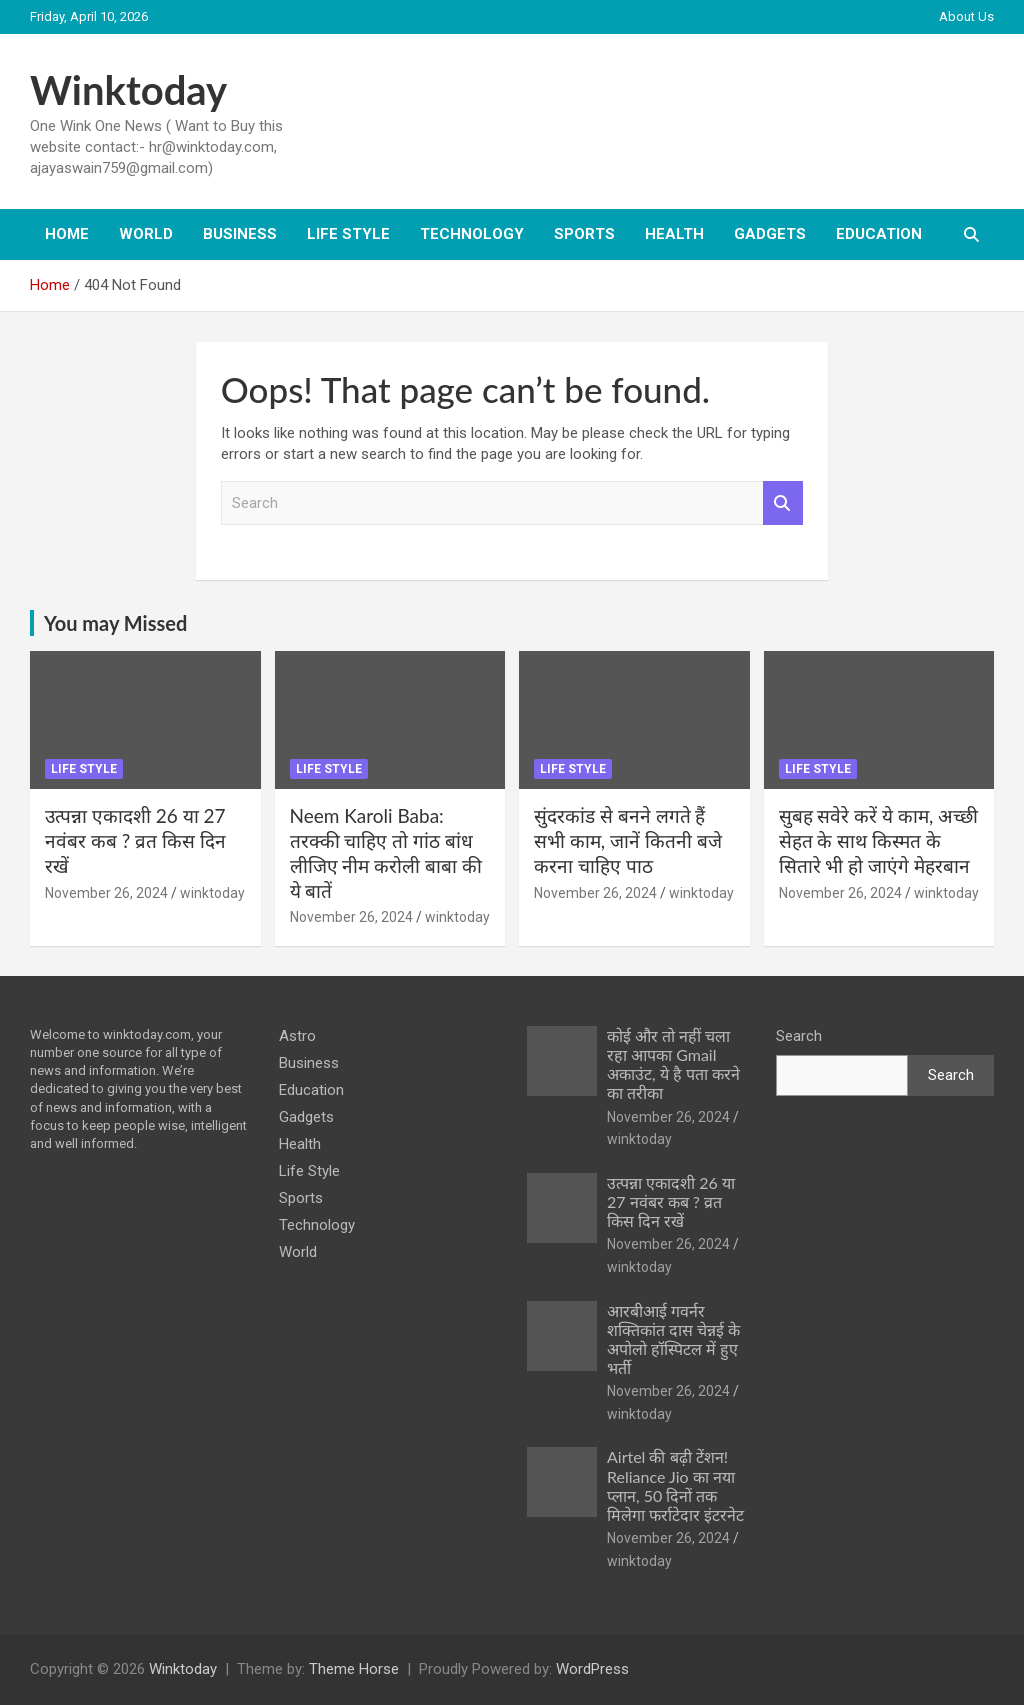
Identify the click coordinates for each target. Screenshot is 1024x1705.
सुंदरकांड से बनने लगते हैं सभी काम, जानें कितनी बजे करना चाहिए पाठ (628, 840)
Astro (297, 1036)
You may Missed (115, 623)
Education (879, 234)
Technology (472, 234)
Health (674, 234)
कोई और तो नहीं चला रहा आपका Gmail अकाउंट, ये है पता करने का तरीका (673, 1064)
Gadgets (770, 234)
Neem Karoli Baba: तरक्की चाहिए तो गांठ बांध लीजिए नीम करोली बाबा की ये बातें (386, 852)
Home (67, 234)
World (146, 234)
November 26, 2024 (106, 893)
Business (240, 234)
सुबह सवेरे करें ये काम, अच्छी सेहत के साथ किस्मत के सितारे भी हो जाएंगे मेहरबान (879, 840)
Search (783, 503)
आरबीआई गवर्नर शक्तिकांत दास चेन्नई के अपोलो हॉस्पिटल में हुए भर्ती (673, 1339)
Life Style (348, 234)
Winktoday (128, 90)
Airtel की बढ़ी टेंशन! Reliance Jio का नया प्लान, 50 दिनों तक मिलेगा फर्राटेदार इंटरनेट (675, 1485)
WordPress (592, 1669)
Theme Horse (354, 1669)
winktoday (212, 893)
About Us (966, 16)
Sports (584, 234)
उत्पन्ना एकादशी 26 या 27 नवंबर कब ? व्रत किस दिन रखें (135, 840)
